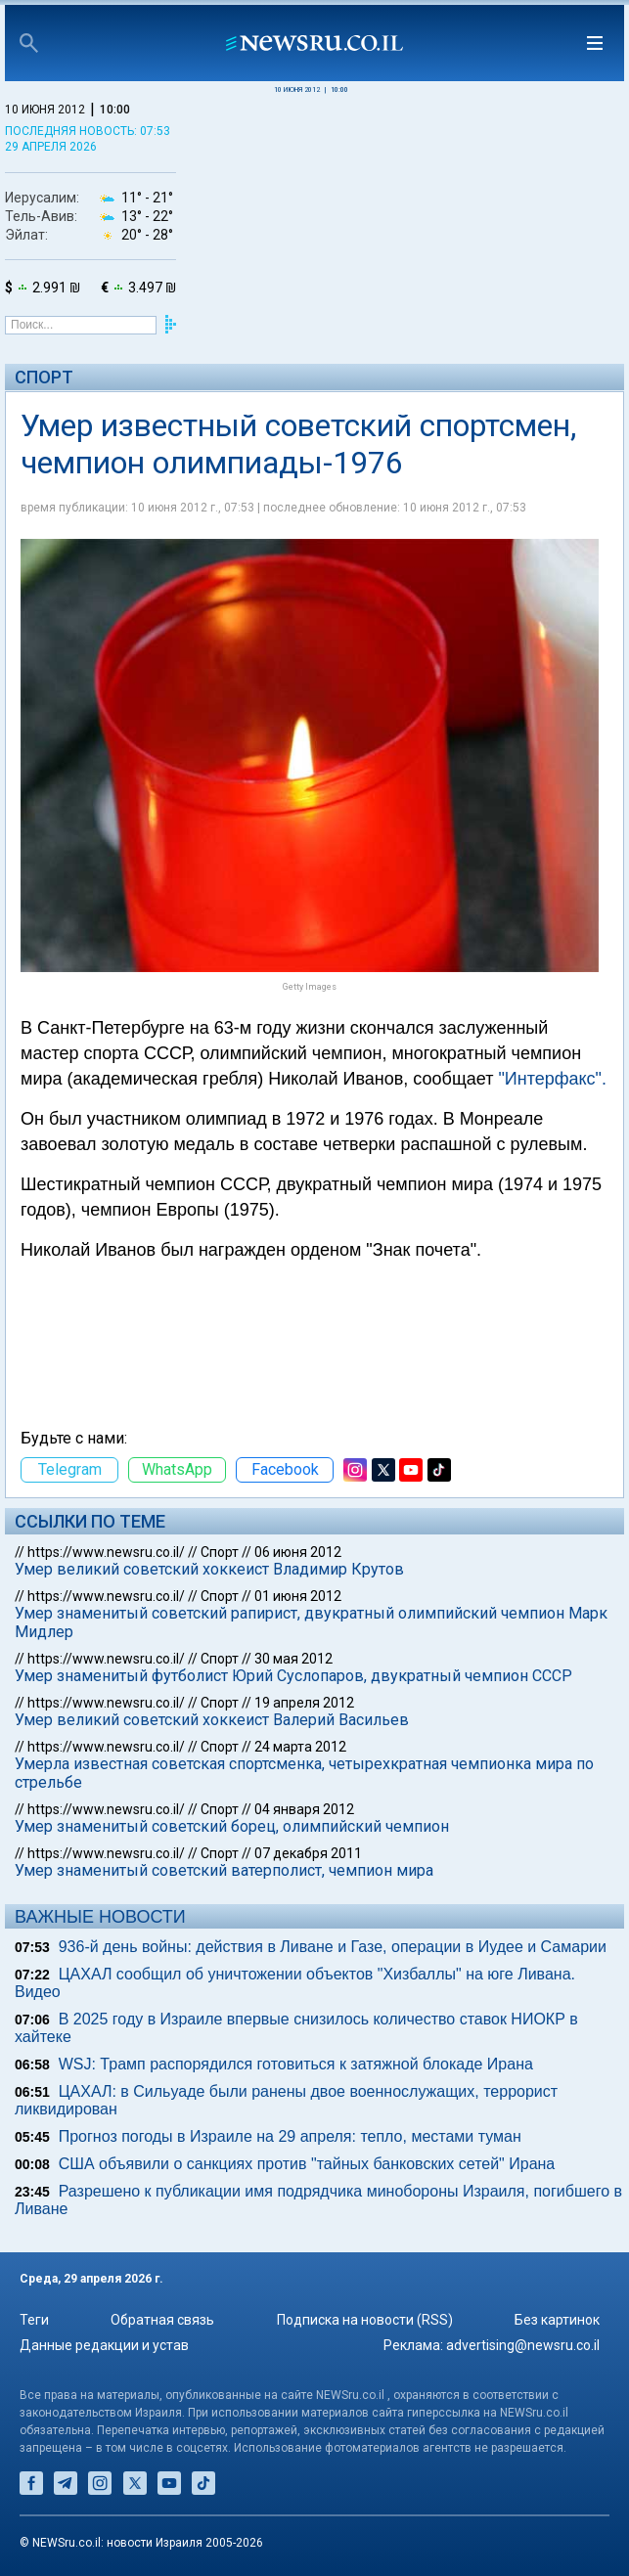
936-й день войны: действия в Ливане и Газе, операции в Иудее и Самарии (333, 1946)
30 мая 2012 (293, 1658)
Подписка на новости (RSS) (365, 2320)
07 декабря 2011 (308, 1853)
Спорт (44, 377)
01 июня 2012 (297, 1596)
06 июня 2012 (297, 1552)
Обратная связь (162, 2320)
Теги (34, 2320)
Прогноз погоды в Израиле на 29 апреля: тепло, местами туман (290, 2136)
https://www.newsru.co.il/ (106, 1552)
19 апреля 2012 (304, 1702)
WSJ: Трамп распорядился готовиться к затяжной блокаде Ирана (296, 2064)
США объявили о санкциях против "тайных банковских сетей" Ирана (307, 2163)
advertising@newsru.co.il (523, 2345)
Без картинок (557, 2320)
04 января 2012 (304, 1809)
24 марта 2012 (300, 1746)
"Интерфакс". (552, 1078)
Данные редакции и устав (104, 2345)
